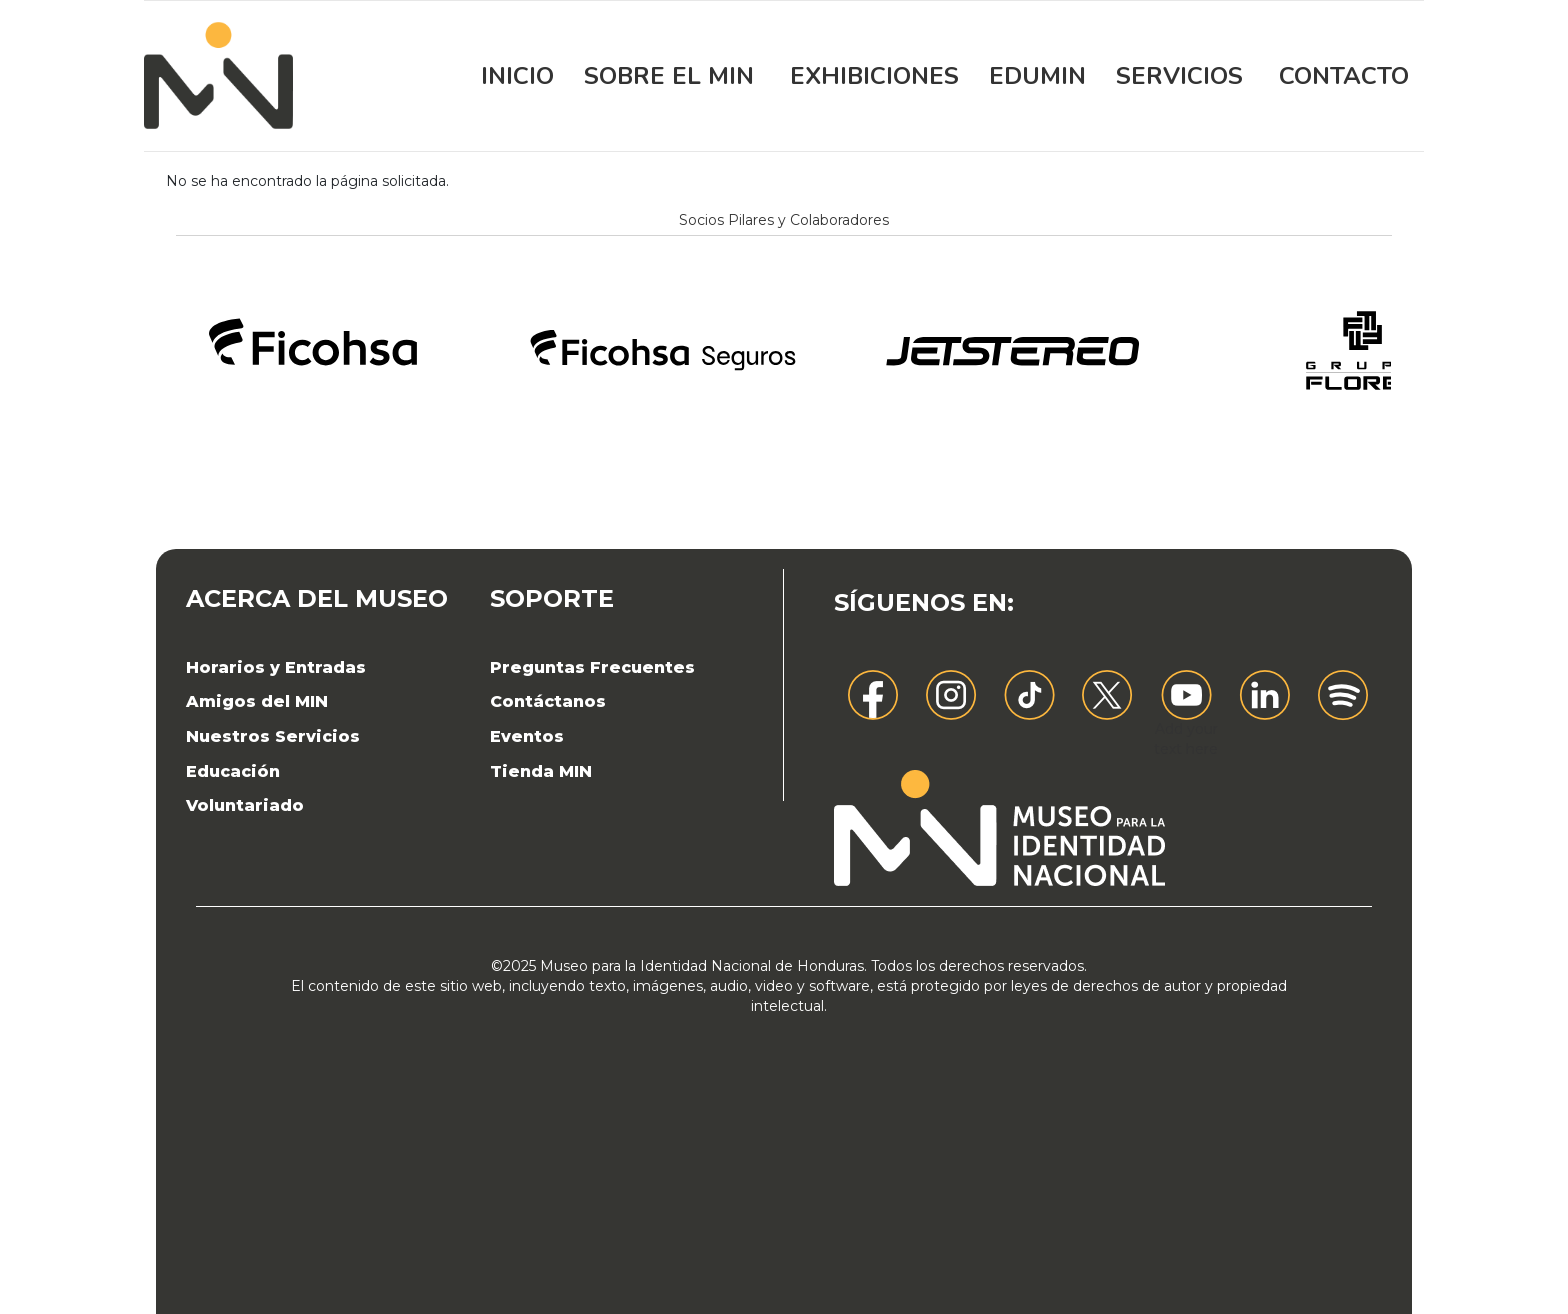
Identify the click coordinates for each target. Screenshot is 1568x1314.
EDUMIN (1037, 76)
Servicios (1179, 76)
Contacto (1344, 76)
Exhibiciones (874, 76)
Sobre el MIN (669, 76)
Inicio (517, 76)
